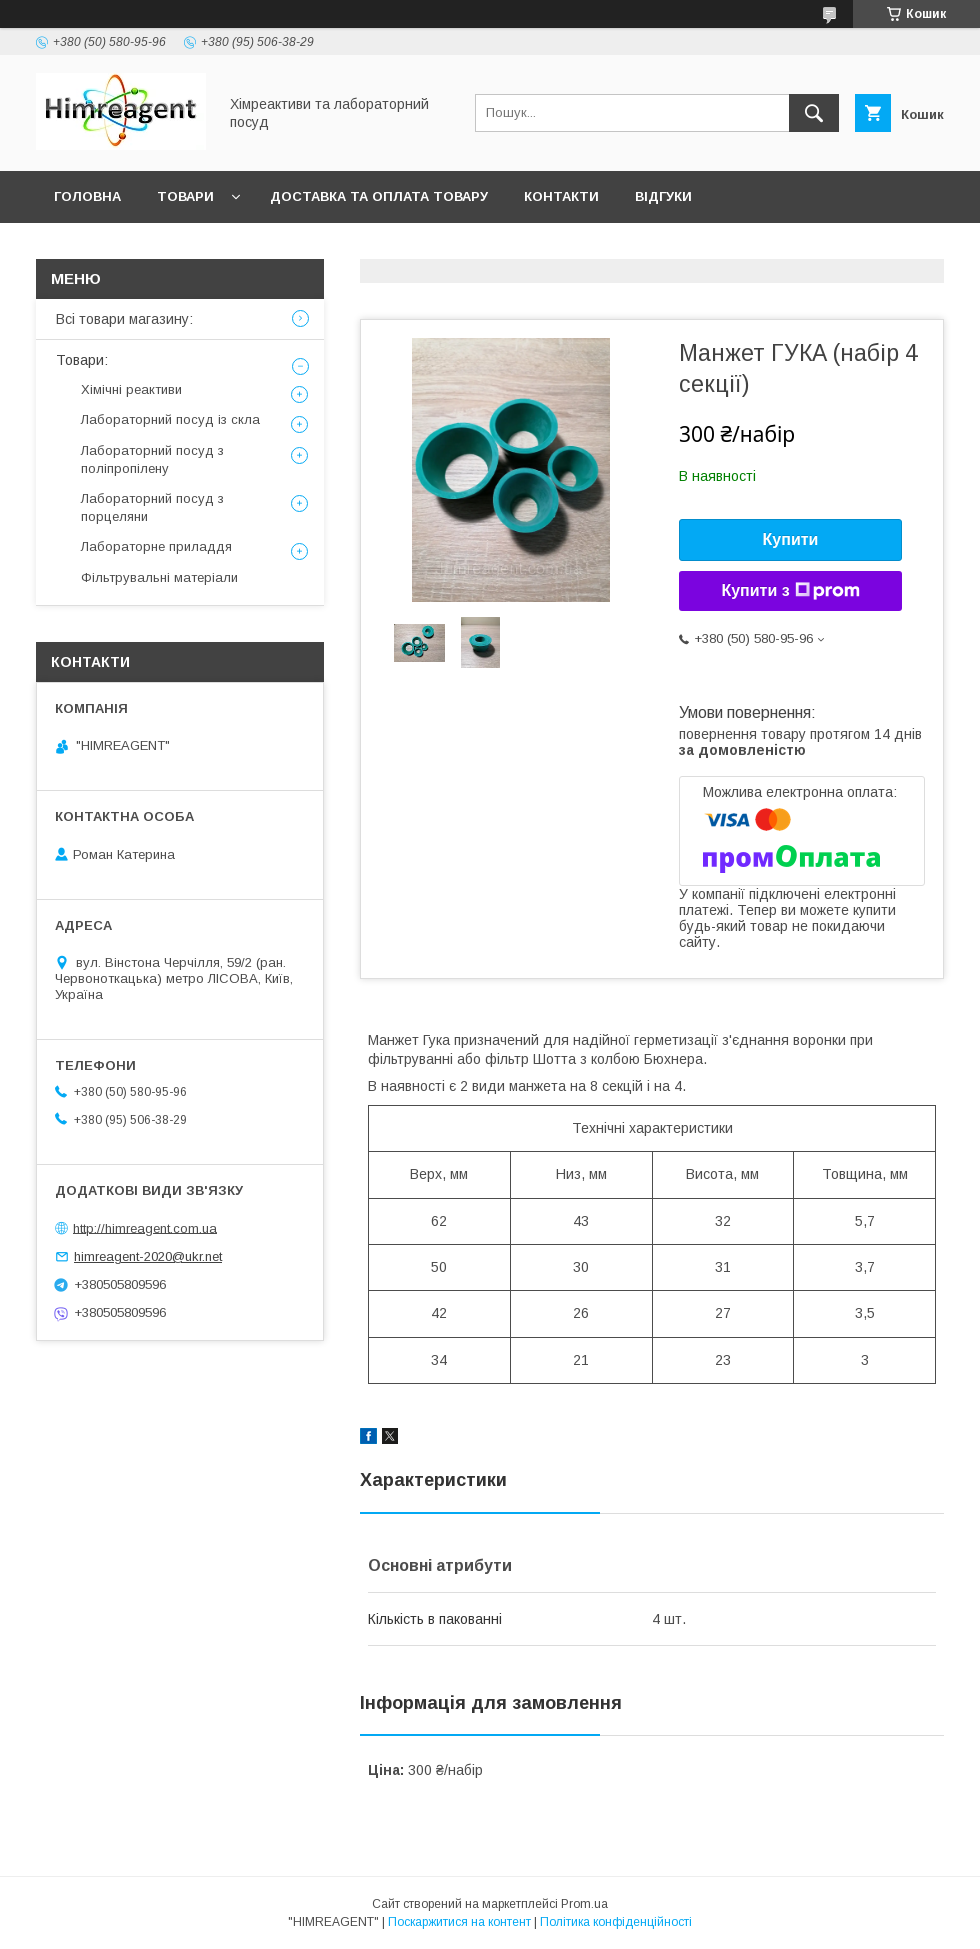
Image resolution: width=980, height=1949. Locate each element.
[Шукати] (814, 113)
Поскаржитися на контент (459, 1922)
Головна (87, 196)
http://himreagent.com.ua (145, 1227)
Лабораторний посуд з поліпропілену (152, 459)
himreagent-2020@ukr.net (148, 1256)
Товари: (82, 360)
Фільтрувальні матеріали (159, 577)
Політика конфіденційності (616, 1922)
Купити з (790, 591)
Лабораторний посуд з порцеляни (152, 507)
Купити (791, 539)
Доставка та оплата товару (379, 196)
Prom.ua (584, 1904)
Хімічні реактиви (131, 389)
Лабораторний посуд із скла (170, 419)
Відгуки (663, 196)
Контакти (561, 196)
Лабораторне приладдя (156, 546)
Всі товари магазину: (124, 319)
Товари (185, 196)
